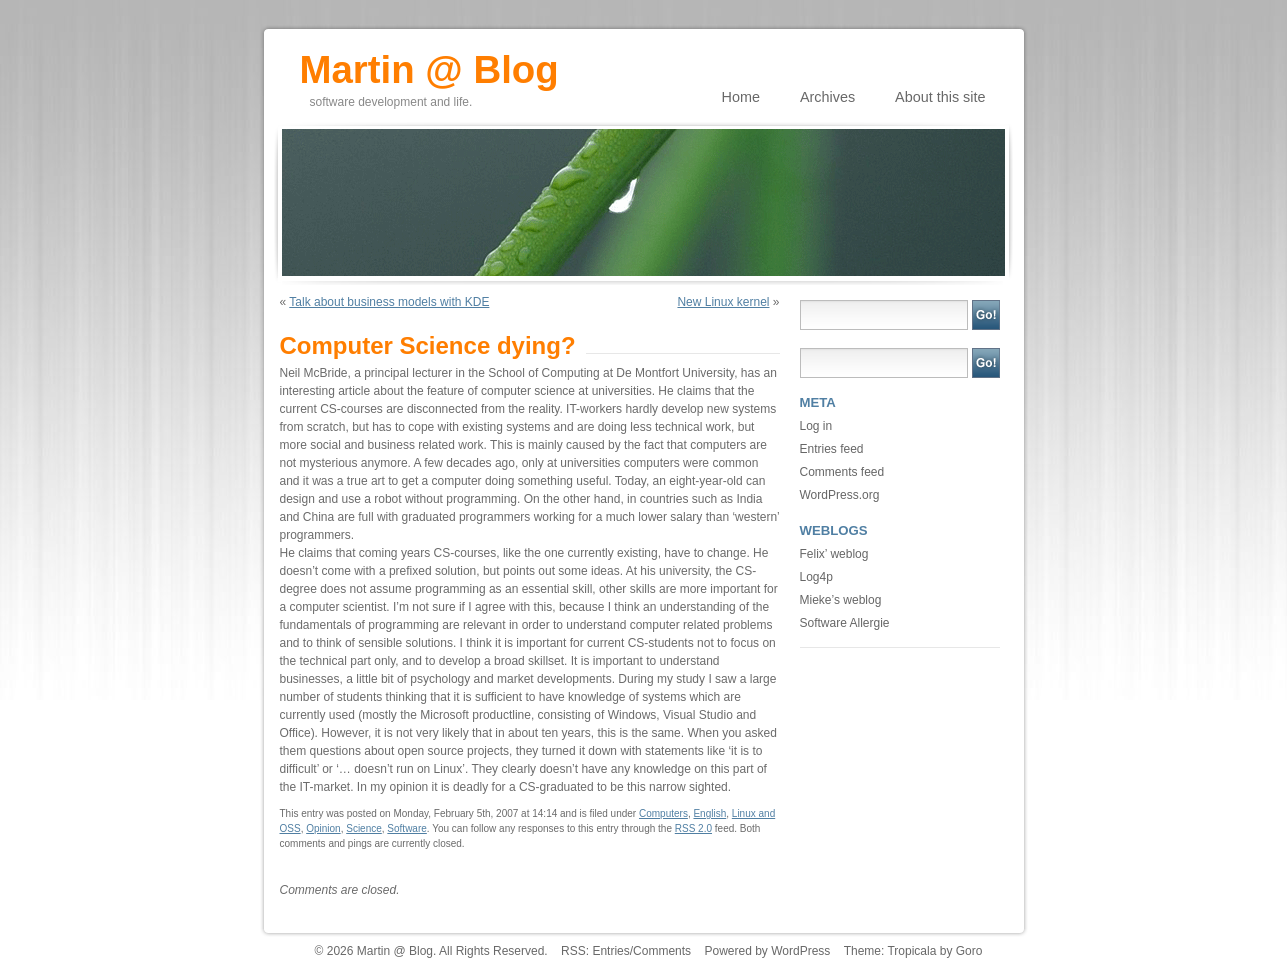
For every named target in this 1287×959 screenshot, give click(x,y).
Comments (662, 951)
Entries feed (832, 449)
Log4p (816, 577)
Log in (816, 426)
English (709, 813)
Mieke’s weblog (841, 600)
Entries (610, 951)
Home (741, 97)
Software (406, 828)
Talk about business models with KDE (389, 302)
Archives (827, 97)
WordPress (800, 951)
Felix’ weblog (834, 554)
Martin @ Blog (429, 63)
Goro (969, 951)
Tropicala (911, 951)
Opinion (323, 828)
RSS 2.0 (693, 828)
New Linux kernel (723, 302)
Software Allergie (845, 623)
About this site (940, 97)
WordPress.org (840, 495)
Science (364, 828)
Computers (663, 813)
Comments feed (842, 472)
